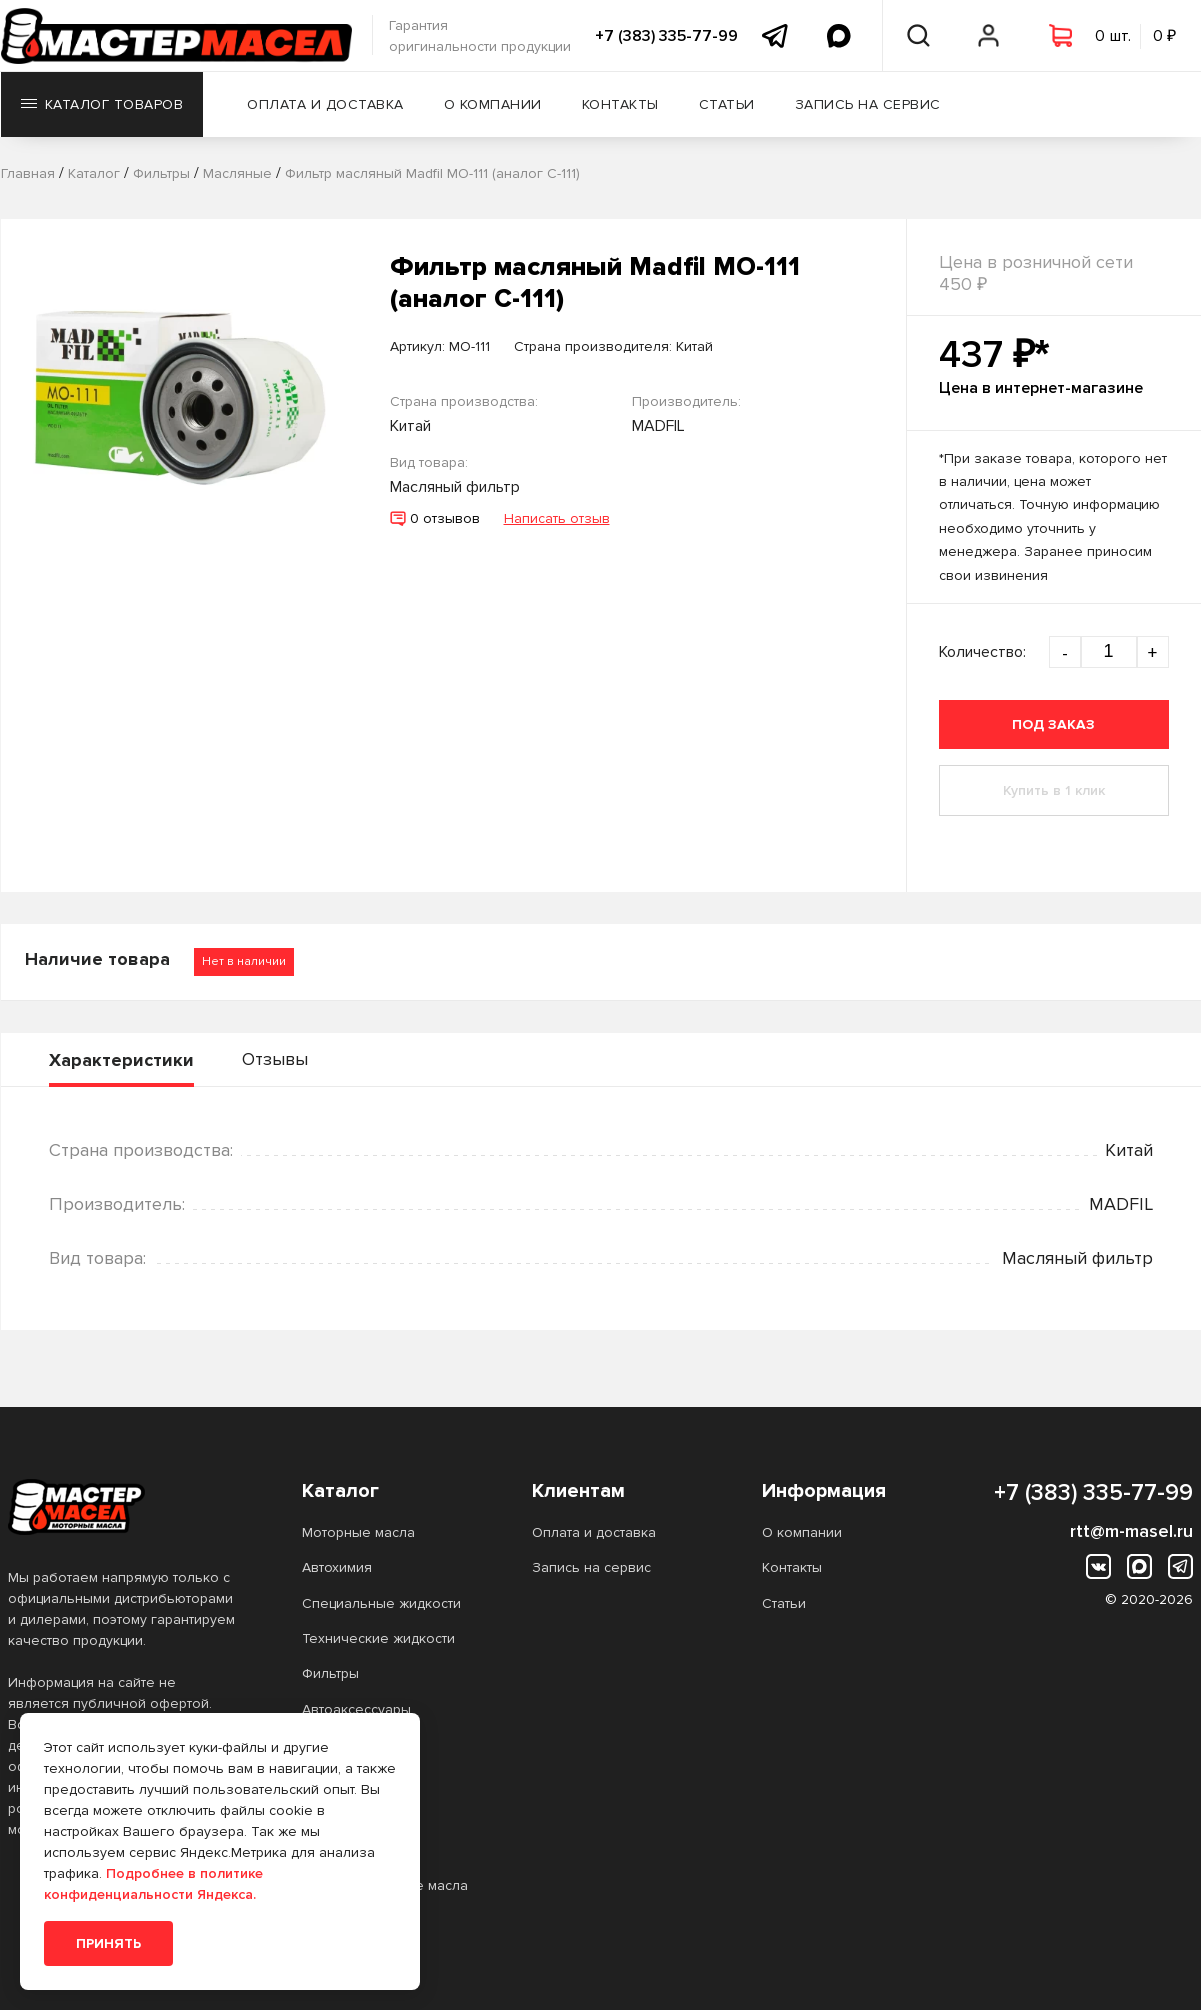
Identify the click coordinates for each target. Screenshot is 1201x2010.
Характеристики (121, 1060)
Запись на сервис (868, 104)
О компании (493, 104)
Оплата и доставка (325, 104)
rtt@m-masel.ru (1131, 1531)
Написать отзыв (557, 518)
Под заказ (1053, 724)
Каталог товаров (102, 104)
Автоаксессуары (356, 1709)
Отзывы (275, 1059)
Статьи (727, 104)
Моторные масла (358, 1532)
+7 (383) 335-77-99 (666, 36)
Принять (108, 1943)
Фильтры (330, 1673)
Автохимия (337, 1567)
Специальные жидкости (381, 1603)
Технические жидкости (378, 1638)
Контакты (620, 104)
